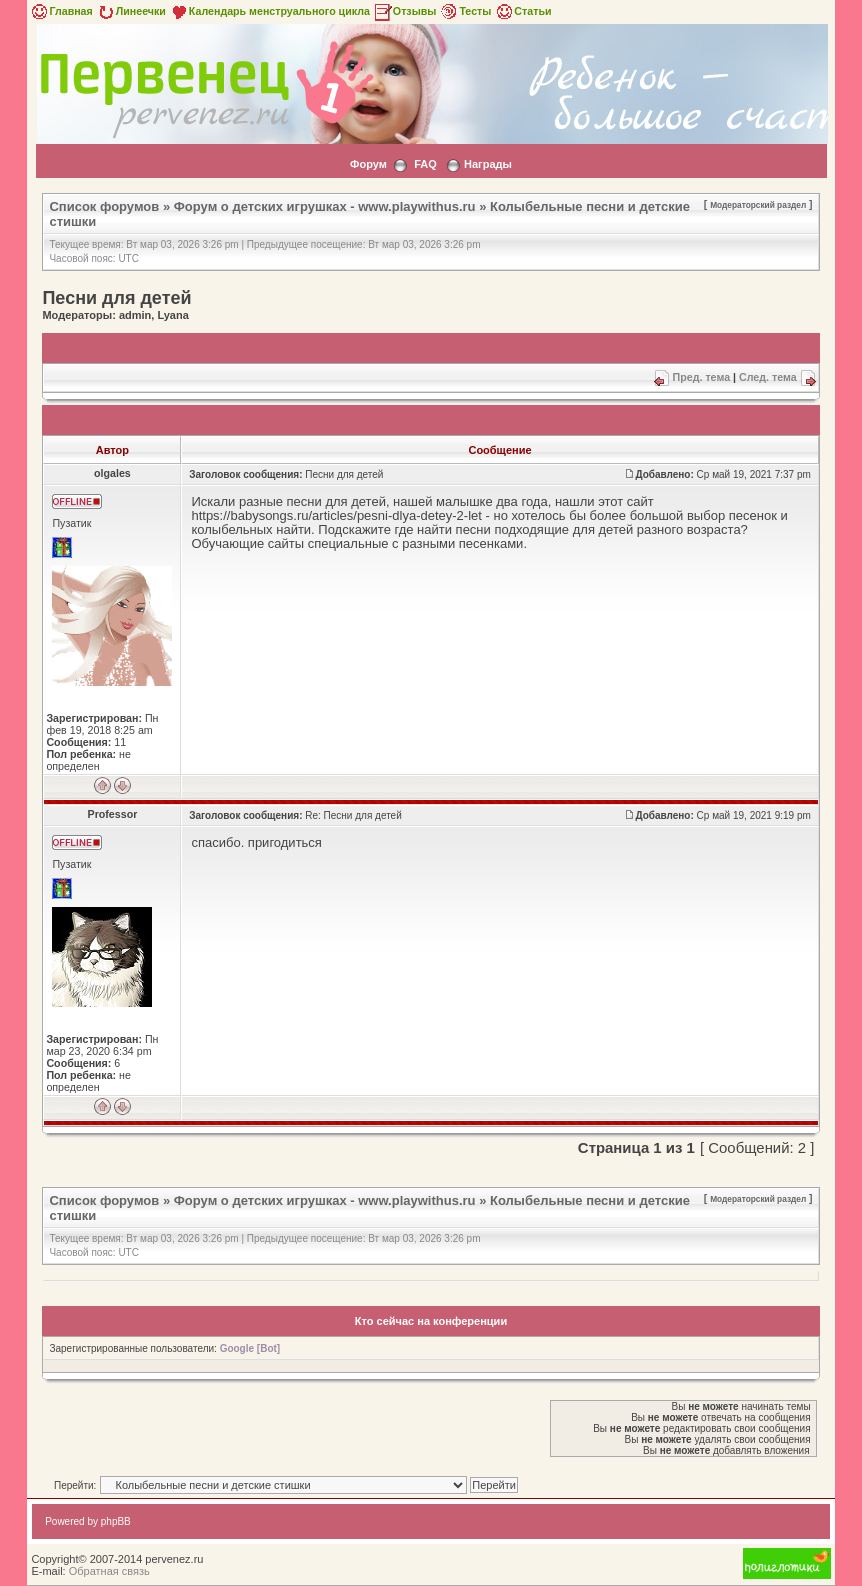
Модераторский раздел (758, 205)
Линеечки (131, 11)
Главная (60, 11)
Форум (368, 164)
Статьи (522, 11)
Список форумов (104, 206)
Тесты (465, 11)
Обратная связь (109, 1571)
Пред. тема (701, 377)
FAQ (425, 164)
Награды (488, 164)
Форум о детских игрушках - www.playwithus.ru (325, 206)
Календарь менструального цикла (269, 11)
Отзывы (405, 11)
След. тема (768, 377)
